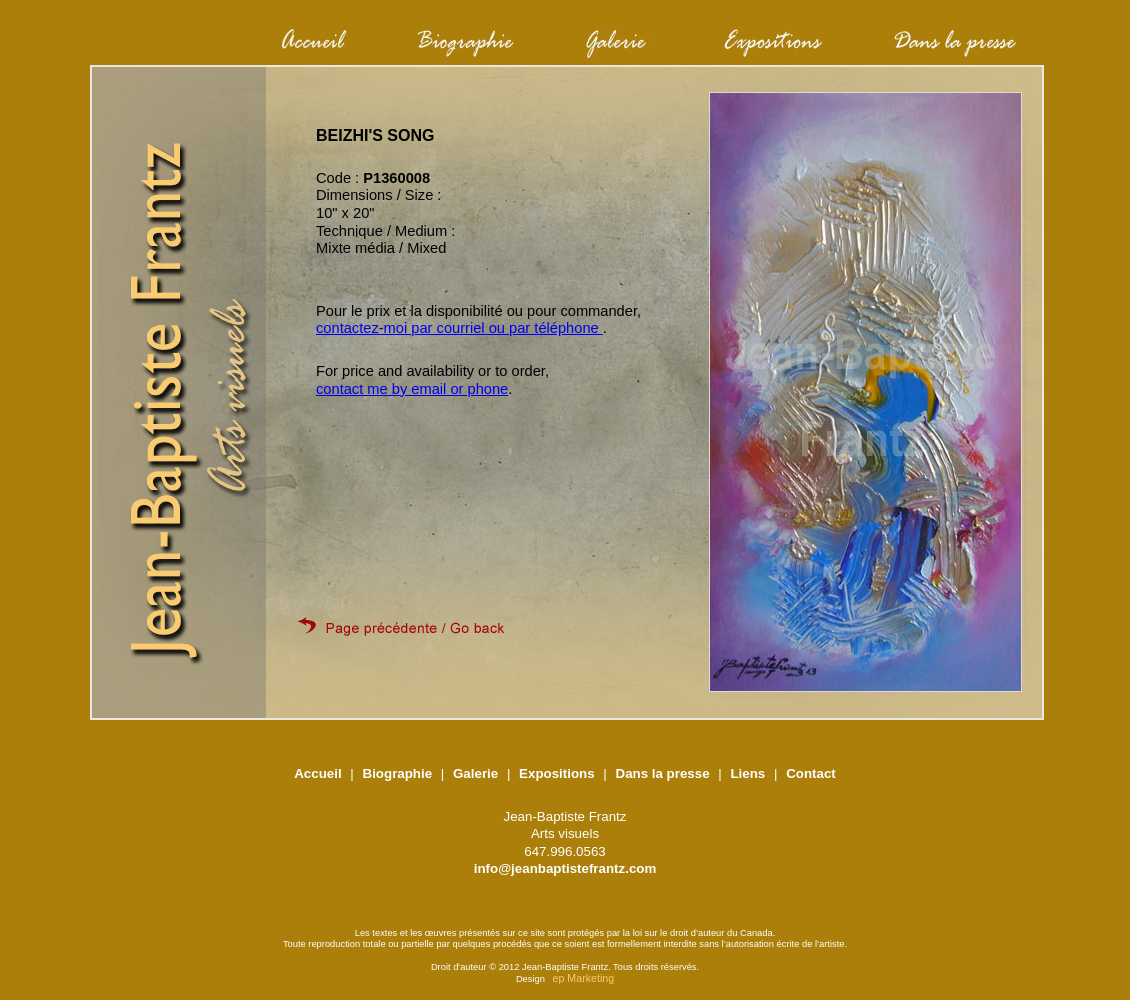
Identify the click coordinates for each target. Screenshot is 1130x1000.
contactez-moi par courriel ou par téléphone (459, 328)
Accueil (317, 773)
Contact (811, 773)
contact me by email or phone (412, 389)
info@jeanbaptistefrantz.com (565, 868)
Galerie (475, 773)
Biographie (398, 773)
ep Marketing (584, 978)
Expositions (557, 773)
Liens (747, 773)
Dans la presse (663, 773)
